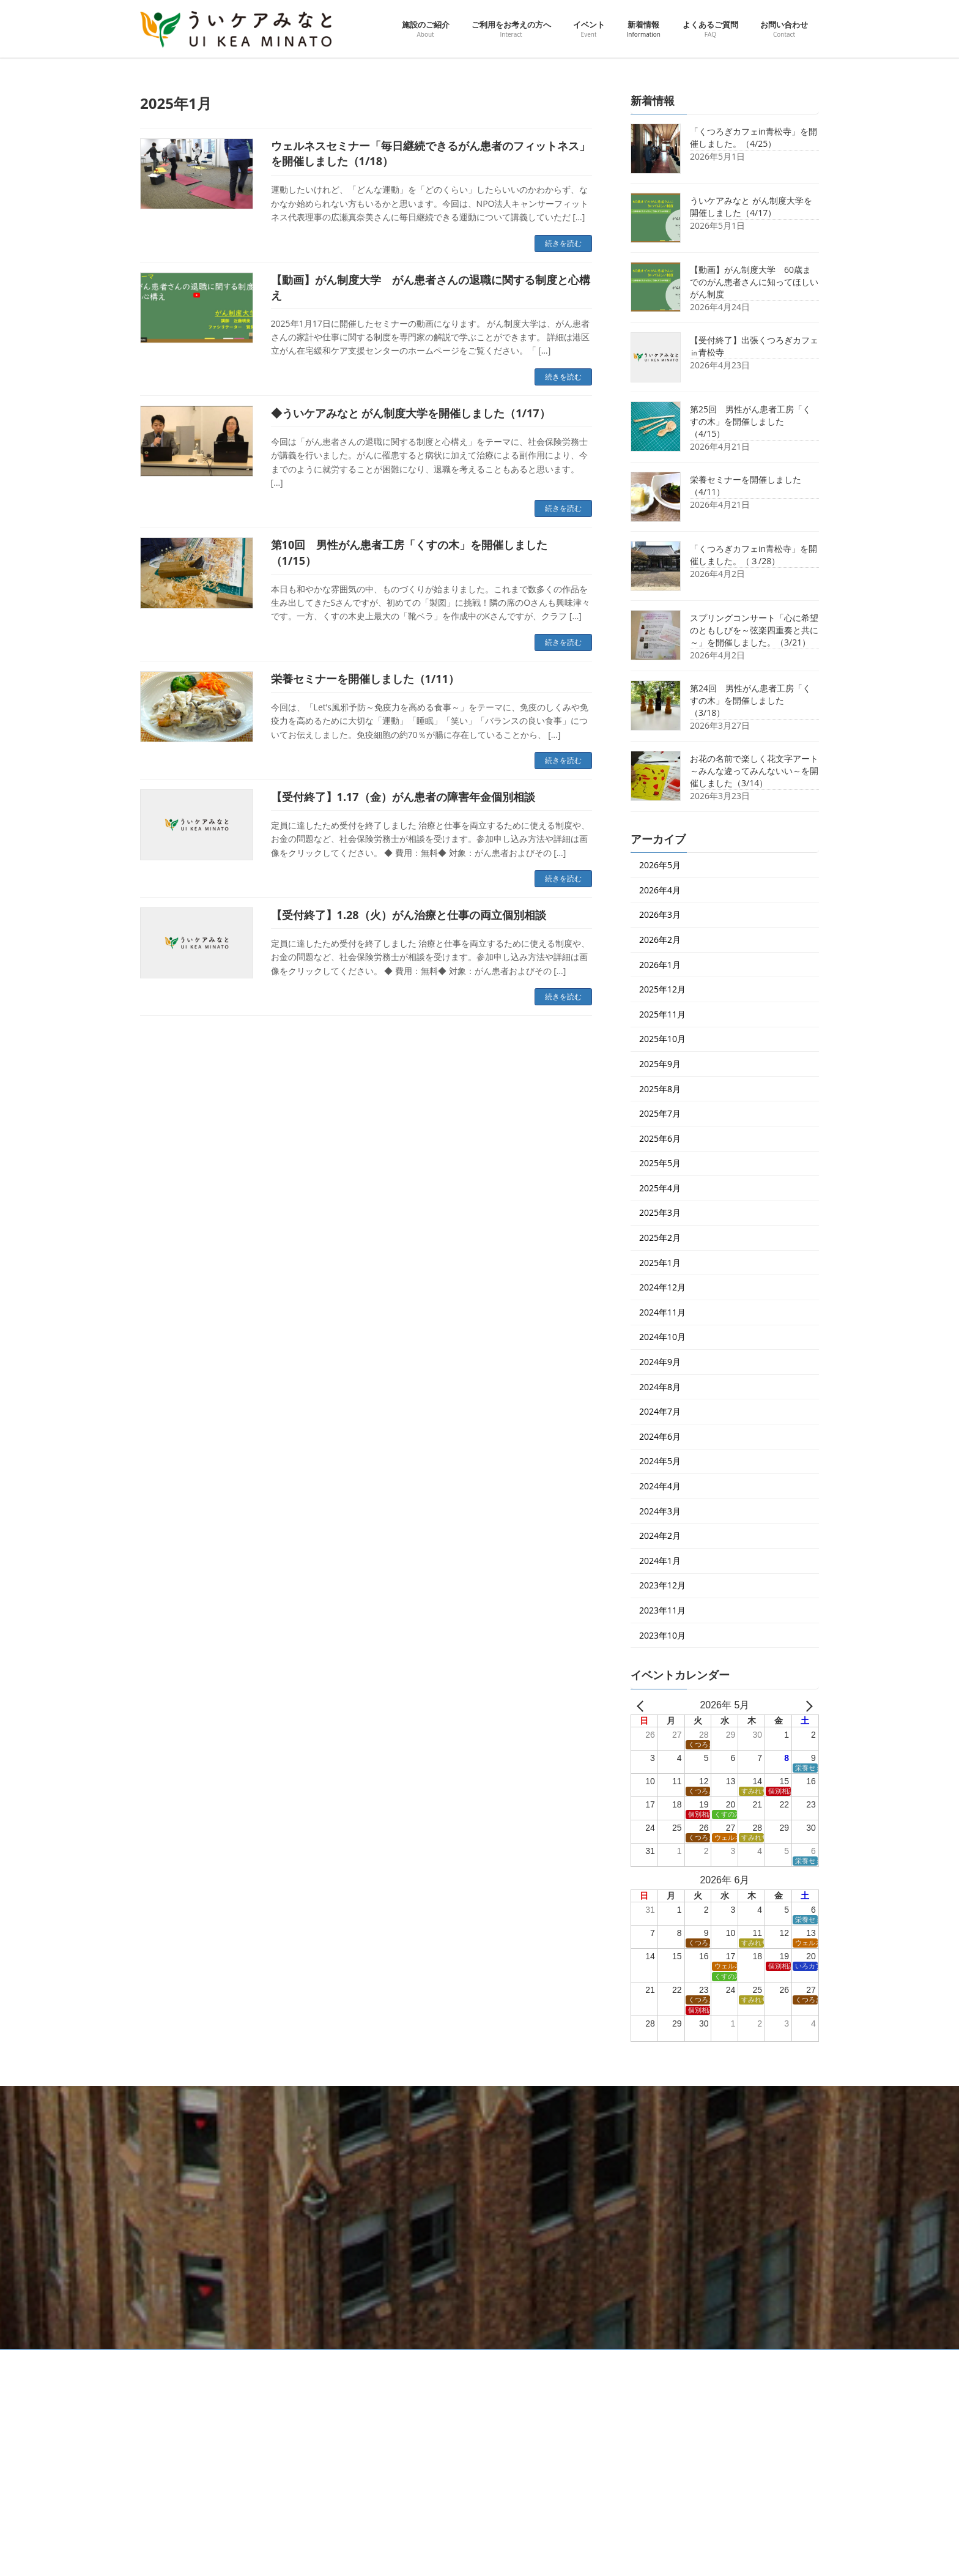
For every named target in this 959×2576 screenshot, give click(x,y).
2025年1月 (660, 1262)
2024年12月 (662, 1287)
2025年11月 (662, 1013)
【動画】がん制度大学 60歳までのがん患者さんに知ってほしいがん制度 (754, 282)
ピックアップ (409, 2478)
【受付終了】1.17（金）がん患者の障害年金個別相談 (403, 796)
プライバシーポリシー (257, 2360)
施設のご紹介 (402, 2412)
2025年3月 (660, 1212)
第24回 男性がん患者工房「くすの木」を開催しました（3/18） (750, 700)
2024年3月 (660, 1510)
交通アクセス (174, 2360)
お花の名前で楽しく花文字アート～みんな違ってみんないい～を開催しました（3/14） (754, 771)
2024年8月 (660, 1386)
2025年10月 (662, 1038)
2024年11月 (662, 1311)
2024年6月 (660, 1436)
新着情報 (394, 2543)
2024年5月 (660, 1461)
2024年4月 (660, 1486)
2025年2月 (660, 1237)
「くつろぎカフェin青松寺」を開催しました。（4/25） (753, 137)
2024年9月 (660, 1362)
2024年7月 (660, 1411)
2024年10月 (662, 1336)
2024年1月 (660, 1560)
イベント (394, 2456)
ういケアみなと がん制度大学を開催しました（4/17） (751, 206)
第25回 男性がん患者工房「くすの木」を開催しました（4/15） (750, 421)
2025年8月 (660, 1088)
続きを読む (563, 243)
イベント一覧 (409, 2499)
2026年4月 (660, 889)
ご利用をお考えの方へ (416, 2434)
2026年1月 (660, 964)
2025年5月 (660, 1163)
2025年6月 (660, 1138)
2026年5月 (660, 865)
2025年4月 (660, 1187)
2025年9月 (660, 1064)
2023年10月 (662, 1634)
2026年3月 (660, 914)
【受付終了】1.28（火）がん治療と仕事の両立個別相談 (408, 914)
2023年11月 (662, 1610)
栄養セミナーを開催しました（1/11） (365, 678)
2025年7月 (660, 1113)
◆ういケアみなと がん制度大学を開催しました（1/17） (410, 413)
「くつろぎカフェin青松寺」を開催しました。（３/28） (753, 555)
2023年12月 (662, 1585)
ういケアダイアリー (420, 2521)
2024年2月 (660, 1535)
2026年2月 (660, 939)
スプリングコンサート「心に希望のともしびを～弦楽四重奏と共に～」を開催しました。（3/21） (754, 630)
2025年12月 (662, 989)
